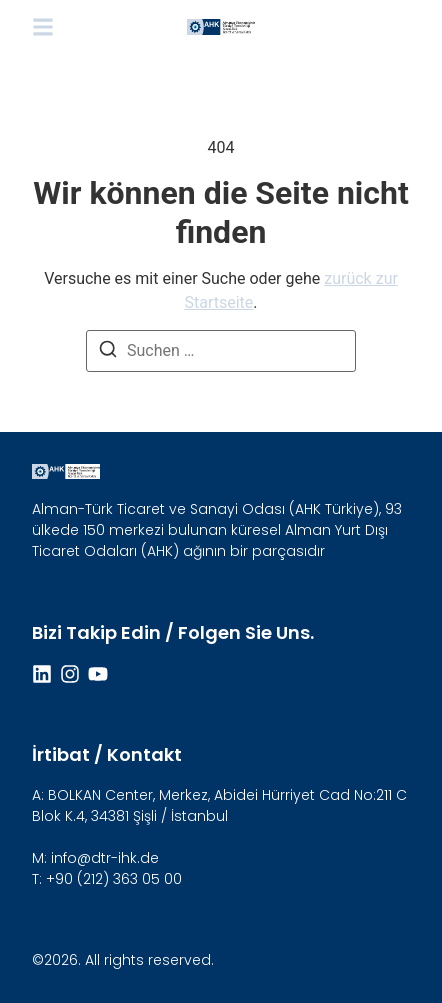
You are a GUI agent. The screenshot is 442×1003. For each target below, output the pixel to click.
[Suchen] (108, 352)
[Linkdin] (42, 674)
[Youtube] (98, 674)
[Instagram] (70, 674)
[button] (43, 27)
